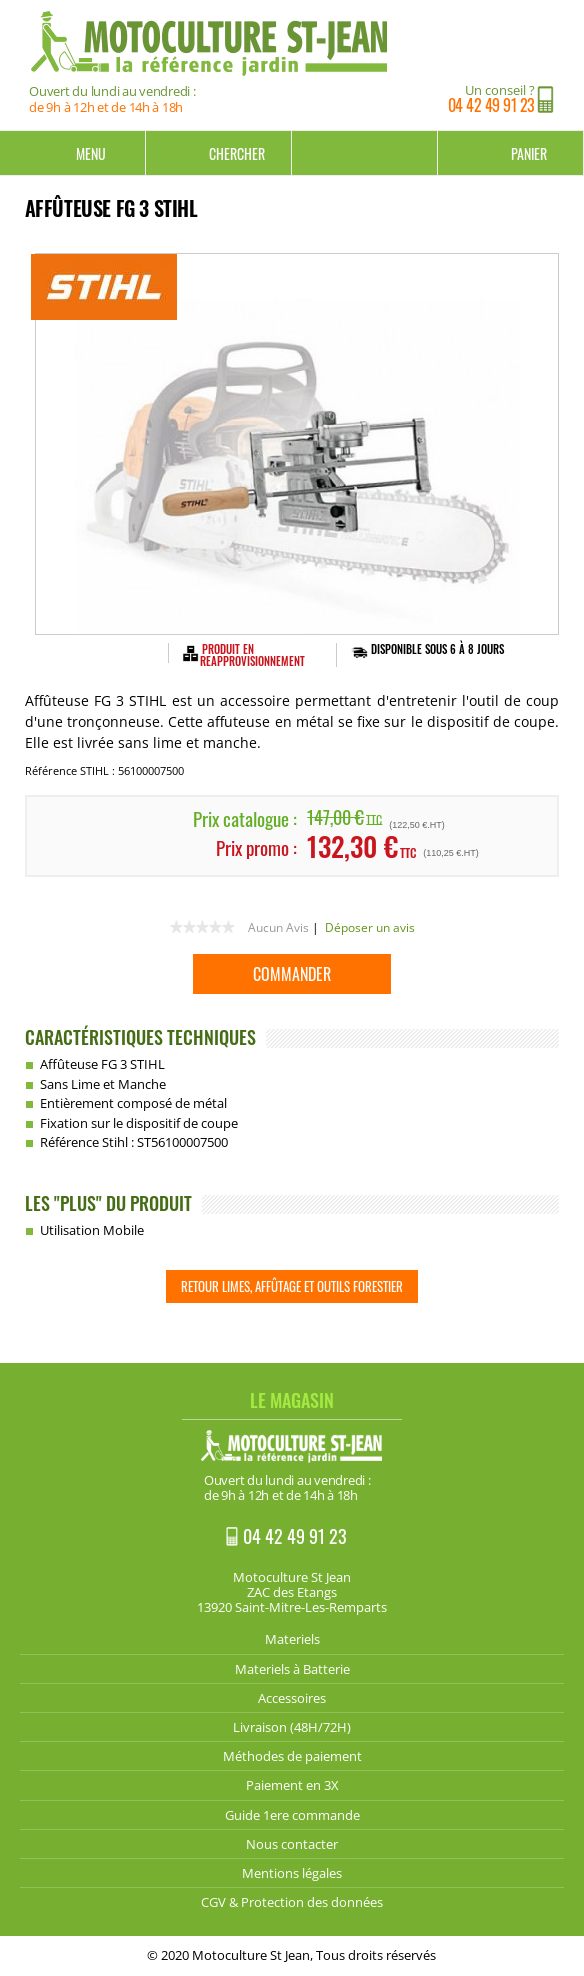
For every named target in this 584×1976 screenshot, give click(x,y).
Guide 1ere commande (292, 1815)
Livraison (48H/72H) (292, 1727)
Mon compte (365, 153)
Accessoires (292, 1698)
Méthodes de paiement (292, 1756)
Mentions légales (292, 1873)
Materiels (292, 1639)
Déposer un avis (370, 927)
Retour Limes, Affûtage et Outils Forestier (292, 1286)
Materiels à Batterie (292, 1669)
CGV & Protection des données (292, 1902)
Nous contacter (292, 1844)
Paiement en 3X (292, 1785)
